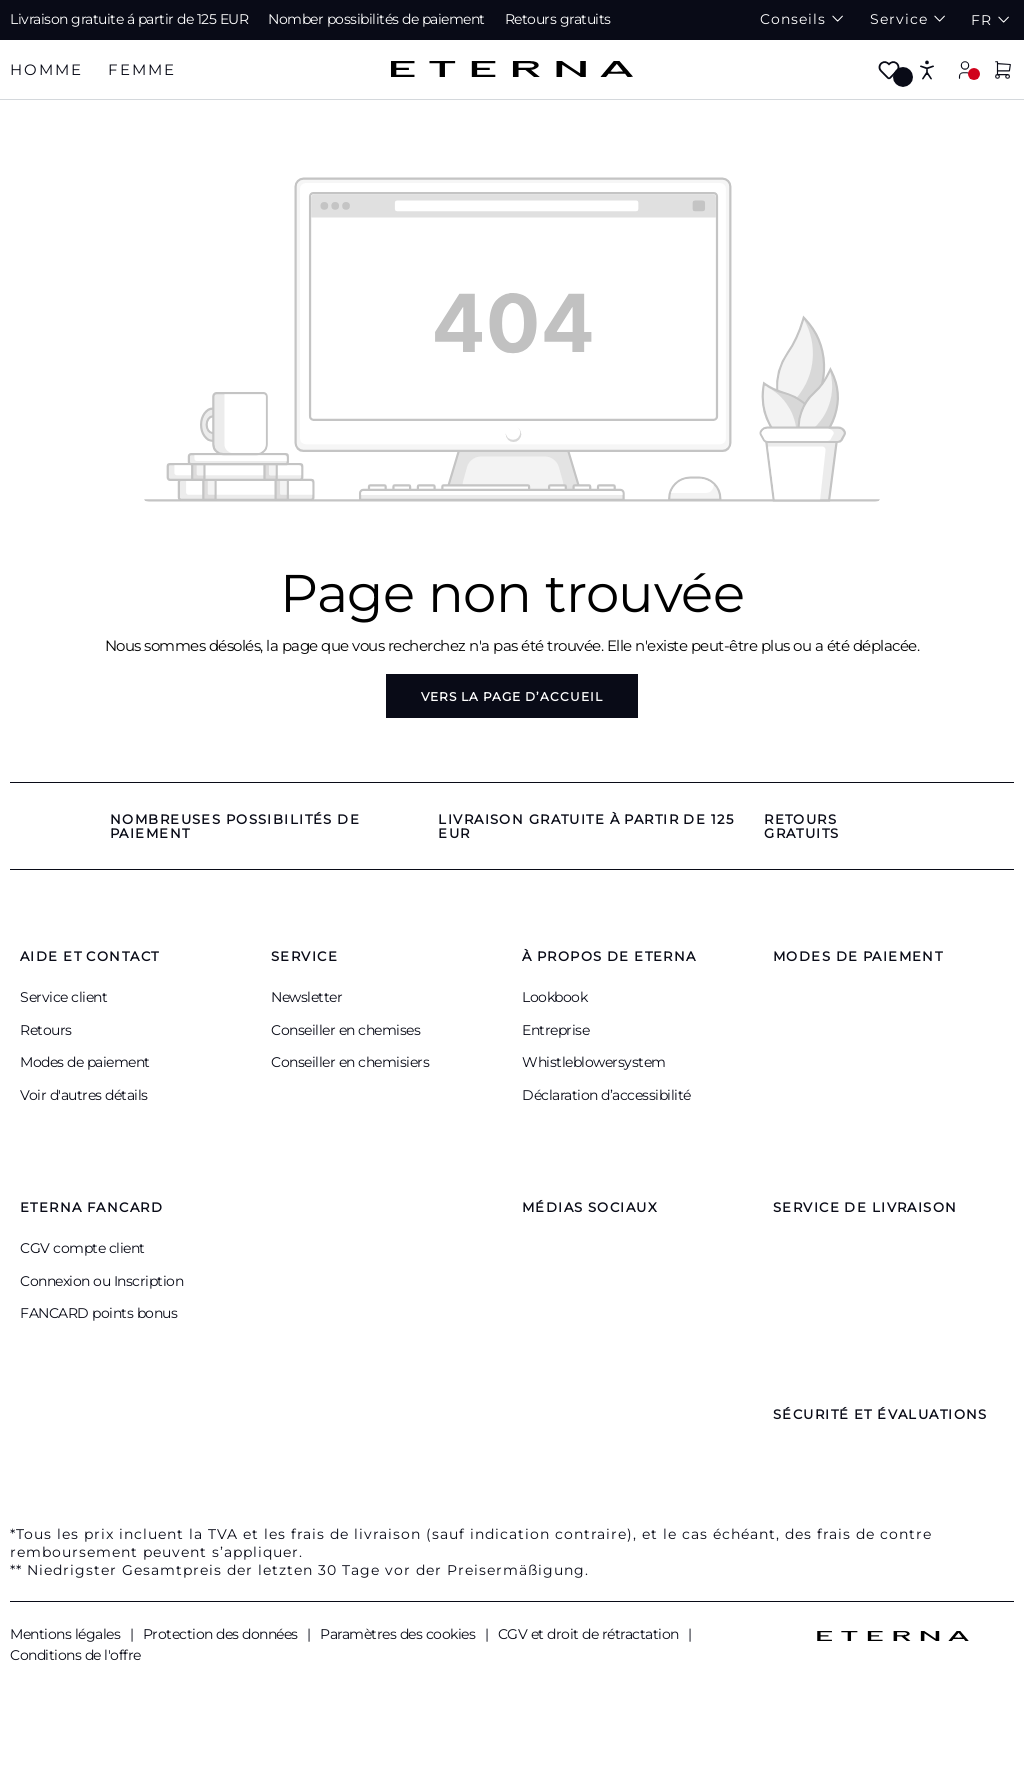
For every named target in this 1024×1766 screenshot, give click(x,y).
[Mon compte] (965, 69)
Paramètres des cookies (399, 1634)
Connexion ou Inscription (101, 1281)
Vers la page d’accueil (512, 696)
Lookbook (554, 997)
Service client (63, 997)
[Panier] (1003, 71)
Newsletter (306, 997)
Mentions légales (67, 1634)
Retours (46, 1030)
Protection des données (222, 1634)
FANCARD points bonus (98, 1313)
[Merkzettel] (889, 71)
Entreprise (555, 1030)
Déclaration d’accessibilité (606, 1095)
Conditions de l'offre (75, 1655)
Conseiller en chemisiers (350, 1062)
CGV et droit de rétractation (590, 1634)
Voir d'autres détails (84, 1095)
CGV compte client (82, 1248)
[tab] (46, 70)
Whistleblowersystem (594, 1062)
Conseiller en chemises (345, 1030)
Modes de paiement (85, 1062)
